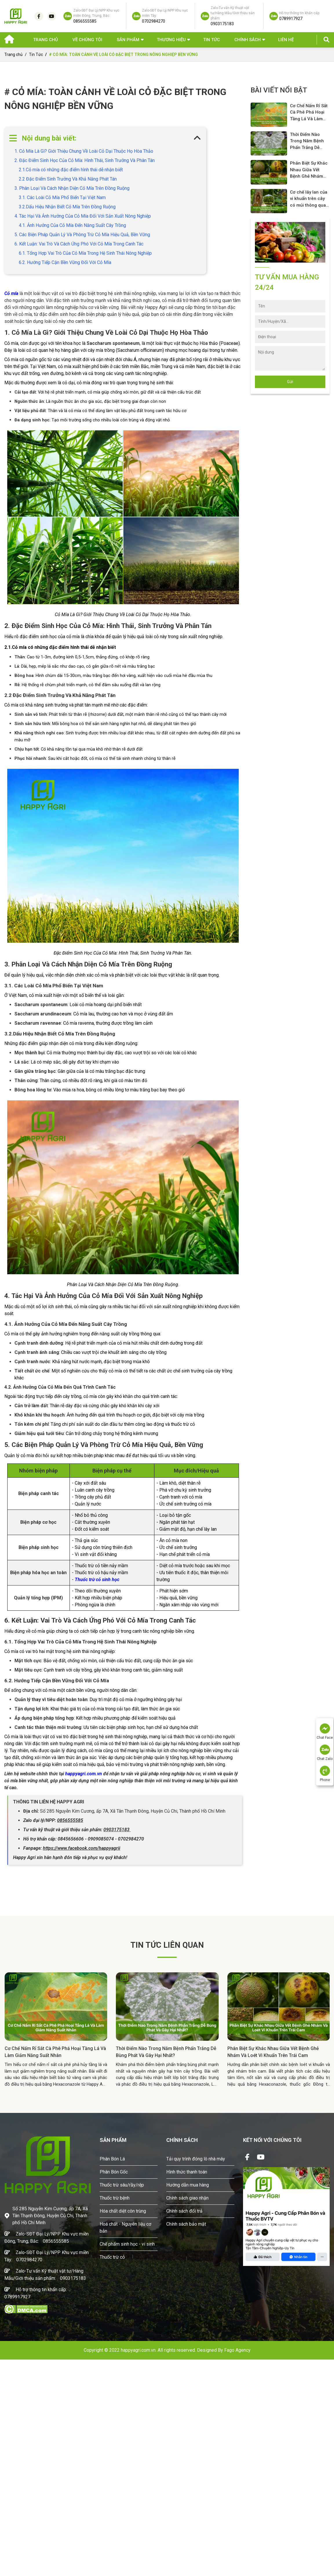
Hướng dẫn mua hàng (187, 2185)
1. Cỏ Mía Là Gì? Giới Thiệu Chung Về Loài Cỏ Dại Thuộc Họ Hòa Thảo (83, 151)
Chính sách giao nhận (187, 2198)
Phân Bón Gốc (114, 2172)
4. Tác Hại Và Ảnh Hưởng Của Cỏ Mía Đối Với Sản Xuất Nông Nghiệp (82, 216)
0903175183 (73, 2278)
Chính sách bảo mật (186, 2224)
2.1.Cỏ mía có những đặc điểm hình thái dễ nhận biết (71, 169)
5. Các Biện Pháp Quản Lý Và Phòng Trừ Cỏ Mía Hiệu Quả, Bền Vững (82, 234)
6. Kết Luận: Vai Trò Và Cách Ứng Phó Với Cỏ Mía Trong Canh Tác (78, 244)
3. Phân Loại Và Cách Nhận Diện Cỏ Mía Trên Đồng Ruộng (71, 188)
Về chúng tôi (87, 39)
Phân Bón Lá (112, 2159)
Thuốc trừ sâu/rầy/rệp (122, 2185)
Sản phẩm (128, 39)
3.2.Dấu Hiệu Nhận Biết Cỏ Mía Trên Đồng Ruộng (67, 207)
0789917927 (17, 2297)
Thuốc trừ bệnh (114, 2198)
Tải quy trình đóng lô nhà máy (195, 2159)
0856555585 (56, 2241)
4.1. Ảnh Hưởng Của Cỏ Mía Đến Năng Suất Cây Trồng (72, 225)
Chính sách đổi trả (184, 2211)
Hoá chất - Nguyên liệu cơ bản (125, 2227)
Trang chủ (45, 39)
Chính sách (247, 39)
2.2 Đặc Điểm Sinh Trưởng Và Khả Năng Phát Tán (68, 179)
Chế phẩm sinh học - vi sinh (127, 2244)
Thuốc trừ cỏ (112, 2257)
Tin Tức (211, 39)
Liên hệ (286, 39)
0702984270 (29, 2259)
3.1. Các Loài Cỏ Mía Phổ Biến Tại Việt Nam (62, 197)
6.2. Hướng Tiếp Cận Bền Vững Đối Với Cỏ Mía (65, 262)
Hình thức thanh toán (186, 2172)
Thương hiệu (171, 39)
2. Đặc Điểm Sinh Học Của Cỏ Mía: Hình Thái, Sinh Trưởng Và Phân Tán (84, 160)
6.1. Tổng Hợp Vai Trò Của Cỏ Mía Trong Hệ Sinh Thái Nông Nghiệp (85, 253)
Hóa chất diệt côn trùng (123, 2211)
